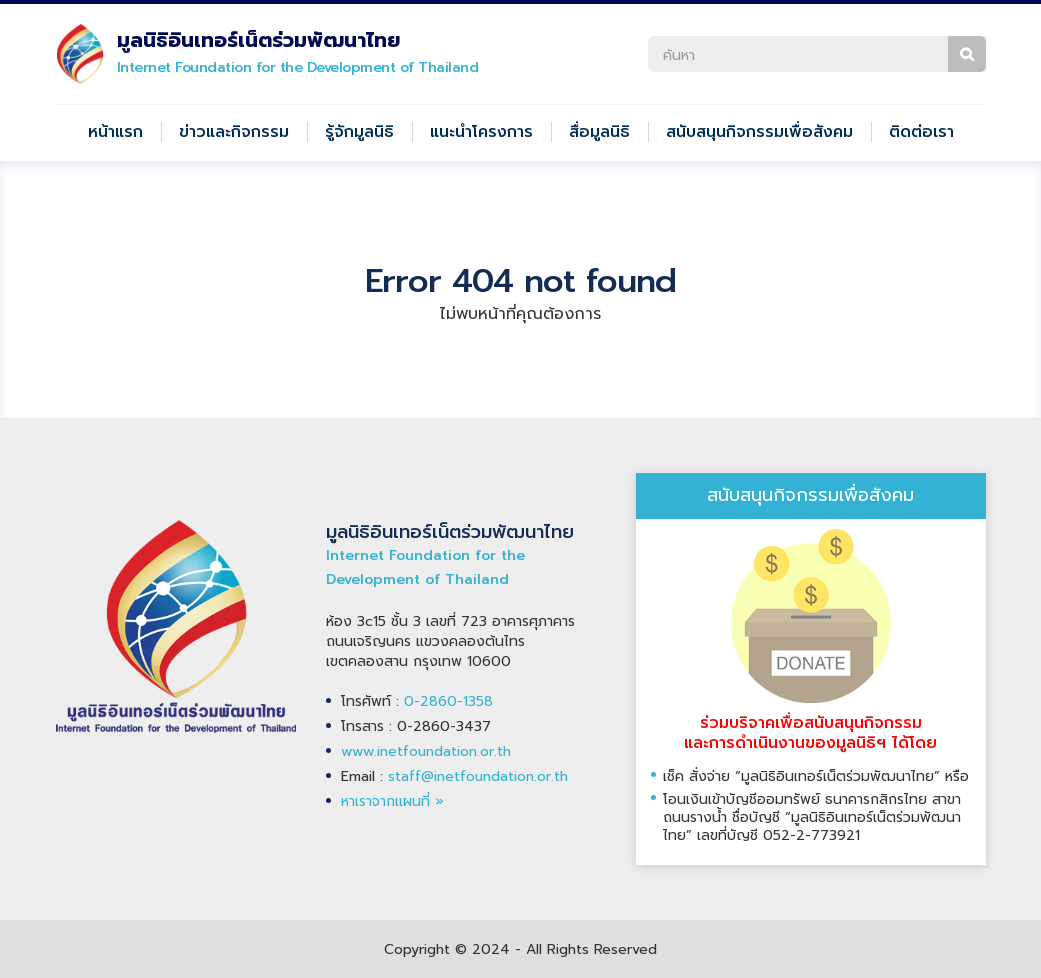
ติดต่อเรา (921, 132)
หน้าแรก (115, 132)
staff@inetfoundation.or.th (478, 776)
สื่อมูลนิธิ (599, 132)
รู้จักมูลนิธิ (359, 132)
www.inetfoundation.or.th (426, 751)
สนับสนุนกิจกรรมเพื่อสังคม (759, 132)
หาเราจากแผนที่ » (392, 801)
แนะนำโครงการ (481, 132)
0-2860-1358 (448, 701)
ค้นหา (967, 54)
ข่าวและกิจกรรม (234, 132)
